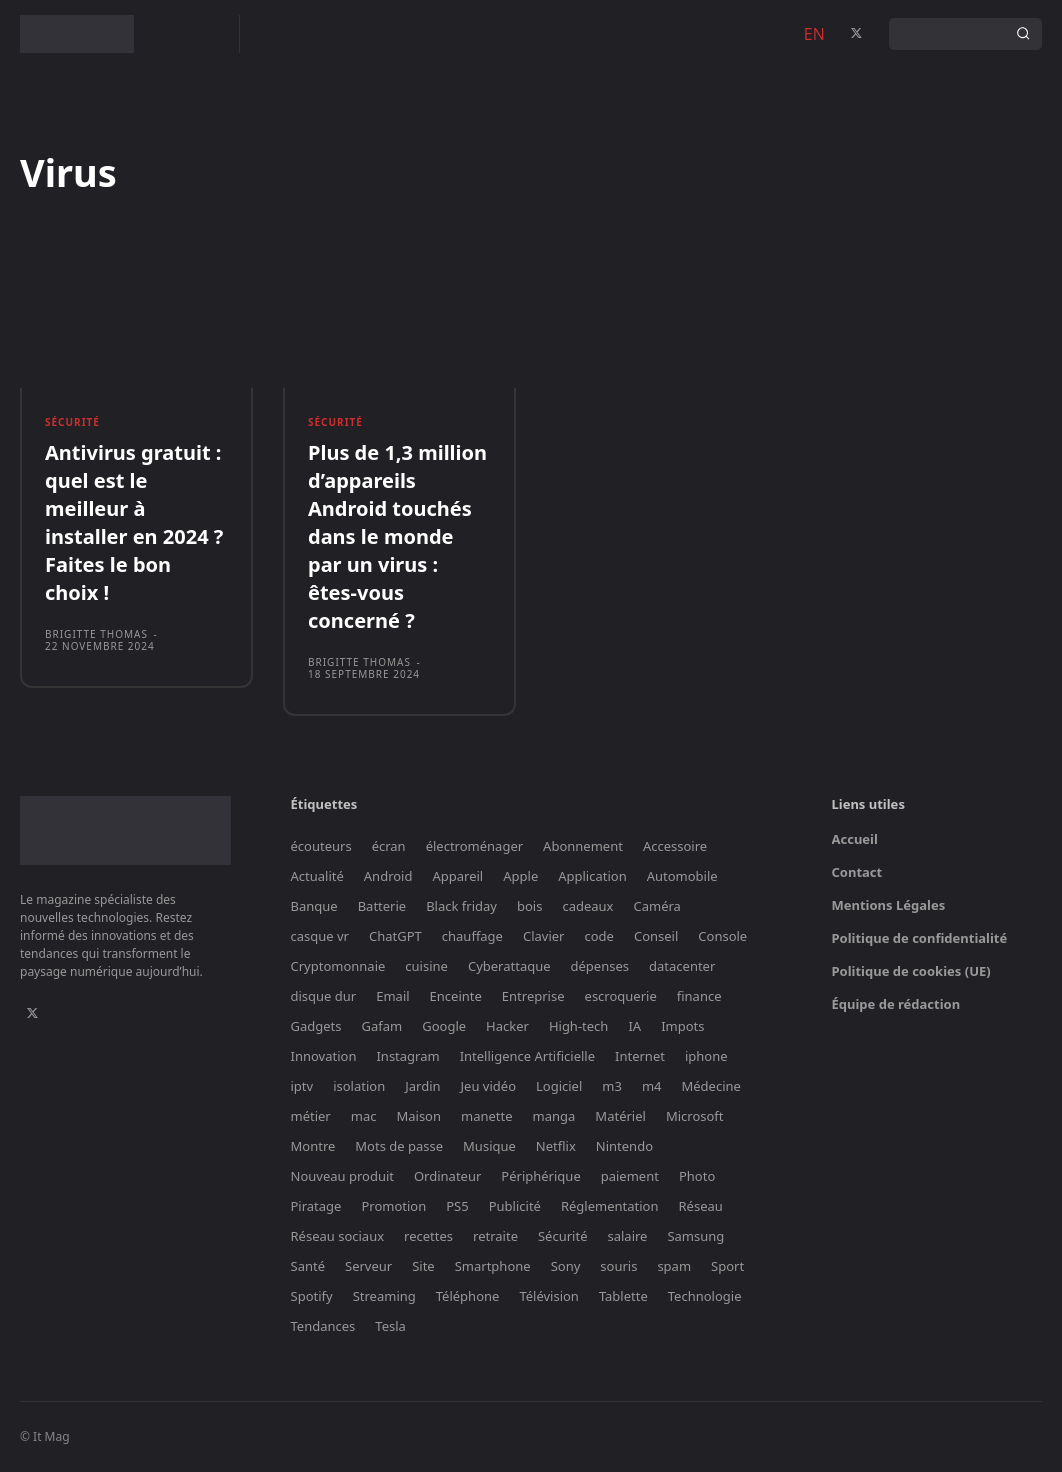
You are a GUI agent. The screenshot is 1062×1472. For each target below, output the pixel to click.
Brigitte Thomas (96, 634)
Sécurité (72, 422)
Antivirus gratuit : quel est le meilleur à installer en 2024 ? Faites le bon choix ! (134, 522)
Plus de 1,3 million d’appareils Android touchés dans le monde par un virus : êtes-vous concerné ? (397, 536)
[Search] (1023, 34)
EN (814, 34)
